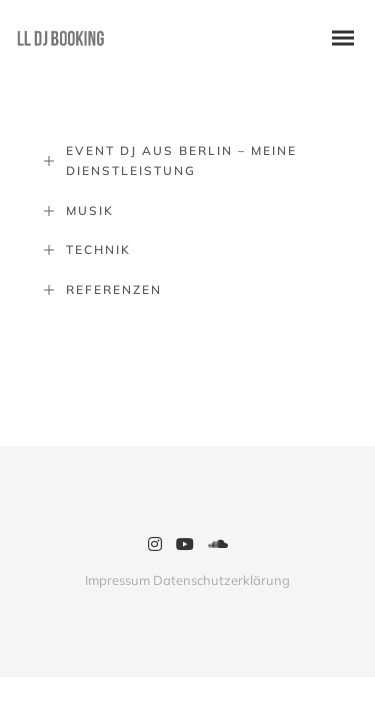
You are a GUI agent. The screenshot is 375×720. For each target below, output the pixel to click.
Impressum (117, 580)
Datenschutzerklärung (221, 580)
